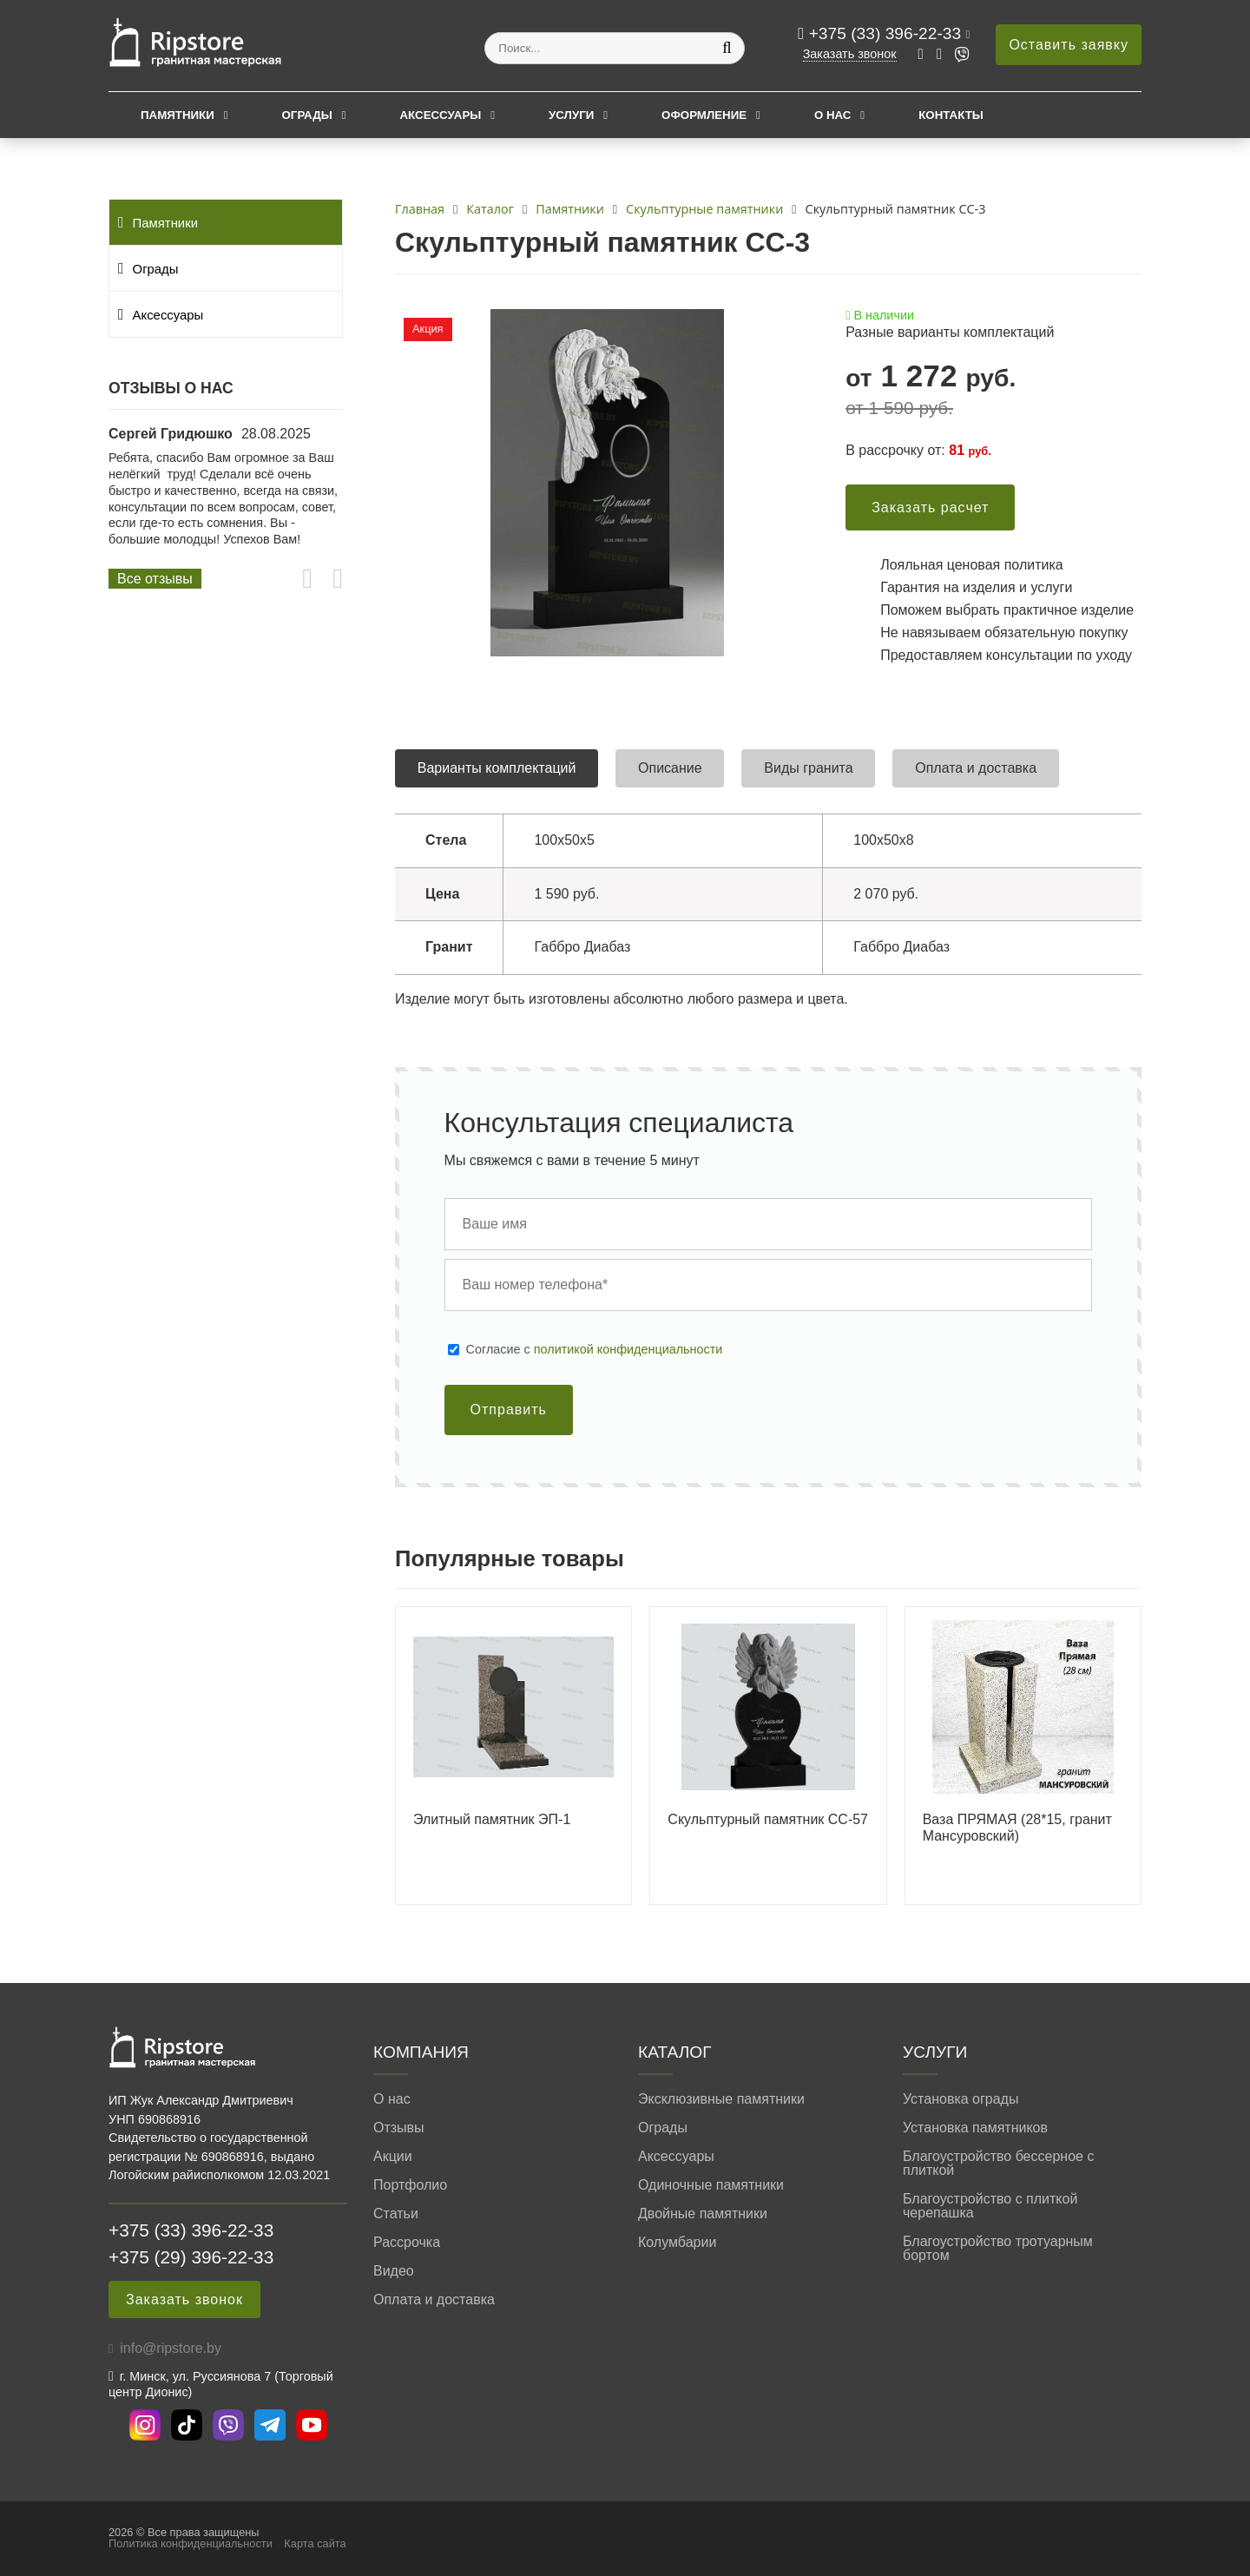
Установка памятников (975, 2128)
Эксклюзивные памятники (721, 2099)
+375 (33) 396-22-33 (887, 33)
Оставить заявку (1068, 44)
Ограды (307, 115)
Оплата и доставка (434, 2300)
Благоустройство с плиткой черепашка (990, 2206)
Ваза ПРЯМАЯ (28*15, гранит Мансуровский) (1017, 1827)
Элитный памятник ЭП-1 (491, 1819)
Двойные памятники (702, 2214)
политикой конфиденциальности (628, 1349)
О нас (833, 115)
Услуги (571, 115)
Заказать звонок (850, 54)
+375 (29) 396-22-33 (191, 2257)
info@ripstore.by (170, 2348)
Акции (392, 2157)
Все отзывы (155, 578)
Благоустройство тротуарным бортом (998, 2249)
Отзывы (398, 2128)
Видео (393, 2271)
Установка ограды (960, 2099)
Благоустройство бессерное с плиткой (998, 2163)
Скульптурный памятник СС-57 (768, 1819)
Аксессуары (440, 115)
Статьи (395, 2214)
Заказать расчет (930, 507)
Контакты (951, 115)
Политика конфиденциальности (191, 2543)
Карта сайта (314, 2543)
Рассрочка (406, 2243)
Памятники (177, 115)
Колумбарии (677, 2243)
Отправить (508, 1409)
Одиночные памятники (711, 2185)
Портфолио (410, 2185)
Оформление (704, 115)
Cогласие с (594, 1349)
